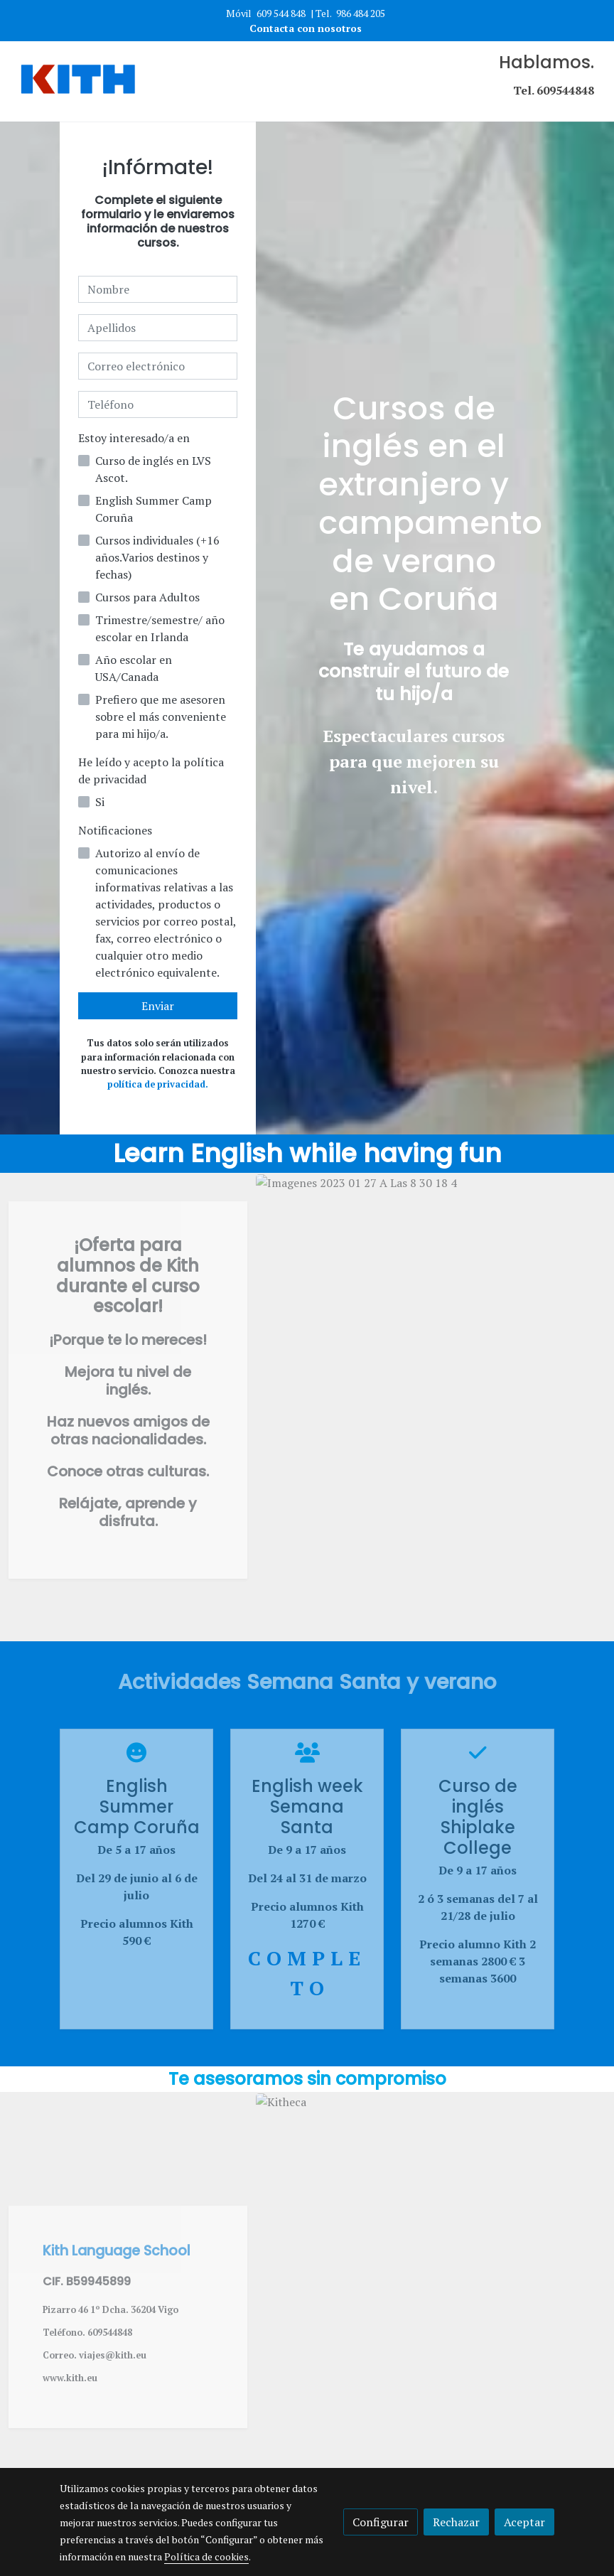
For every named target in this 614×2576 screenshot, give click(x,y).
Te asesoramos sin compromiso (307, 2079)
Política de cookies (206, 2556)
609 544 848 (281, 13)
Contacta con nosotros (307, 28)
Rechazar (456, 2522)
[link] (78, 81)
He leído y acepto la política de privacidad (151, 770)
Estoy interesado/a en (134, 438)
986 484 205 (360, 13)
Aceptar (524, 2522)
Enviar (157, 1006)
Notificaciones (115, 830)
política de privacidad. (157, 1084)
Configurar (380, 2522)
